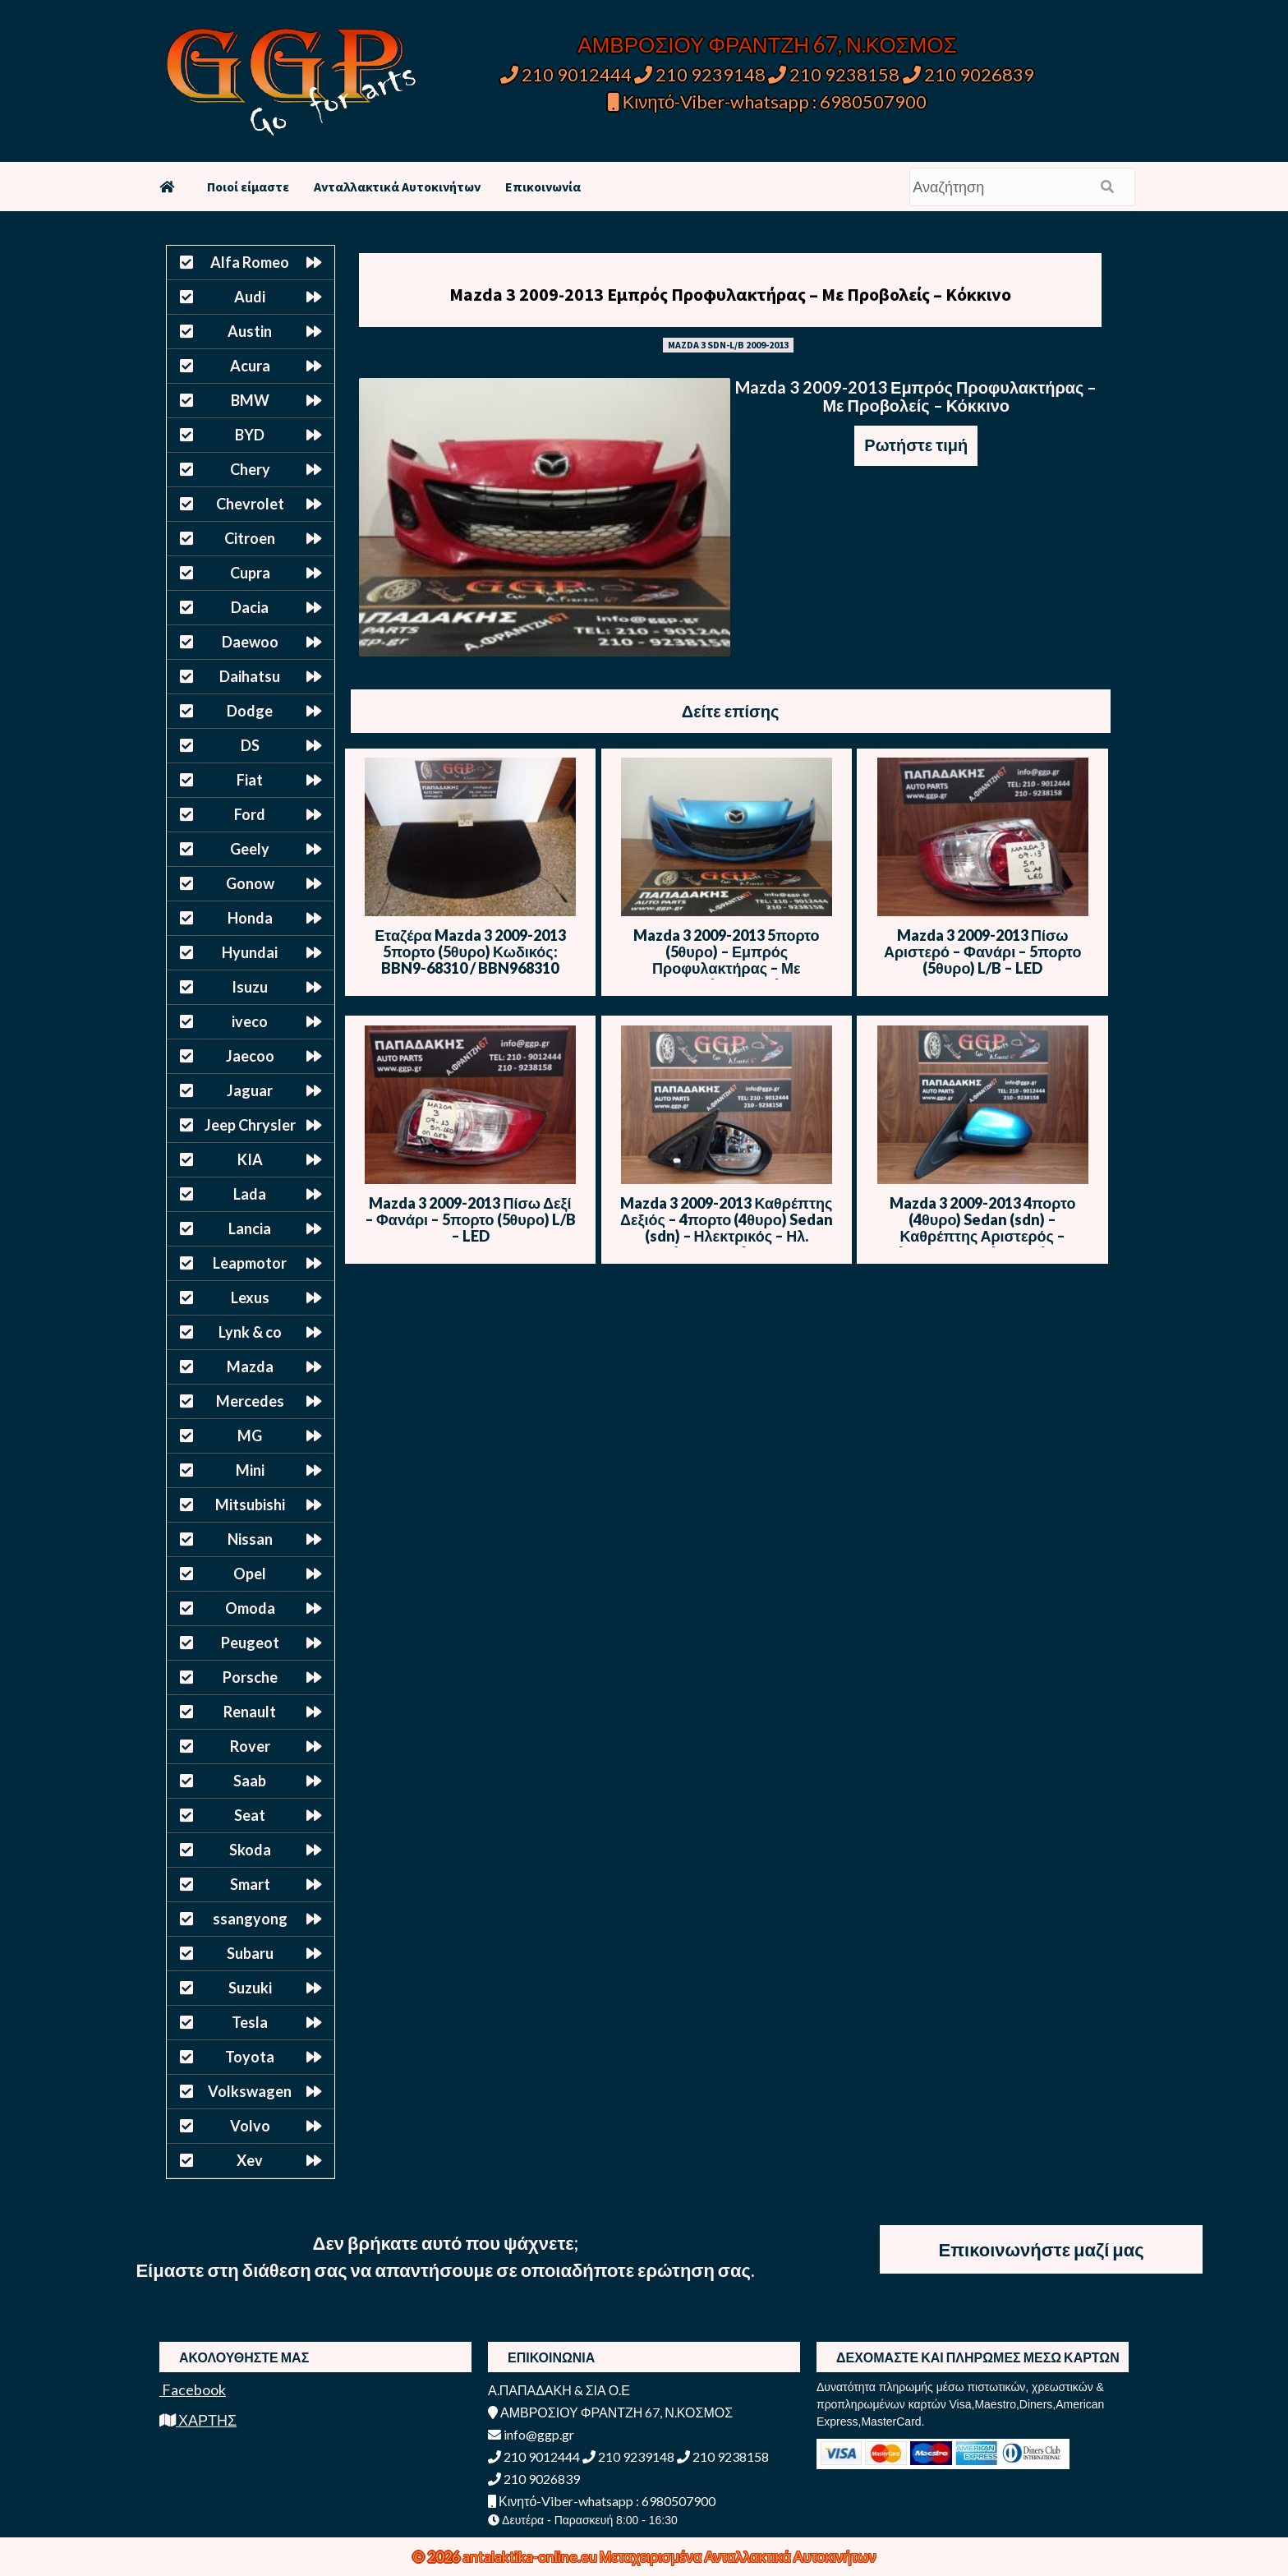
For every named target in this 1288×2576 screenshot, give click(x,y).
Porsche (250, 1677)
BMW (250, 400)
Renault (249, 1712)
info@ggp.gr (531, 2434)
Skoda (250, 1850)
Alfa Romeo (249, 262)
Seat (249, 1815)
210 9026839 (968, 74)
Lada (249, 1194)
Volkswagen (250, 2091)
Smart (250, 1884)
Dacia (250, 607)
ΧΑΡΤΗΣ (198, 2420)
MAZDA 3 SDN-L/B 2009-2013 (728, 345)
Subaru (250, 1953)
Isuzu (250, 987)
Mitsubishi (250, 1504)
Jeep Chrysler (250, 1125)
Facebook (192, 2389)
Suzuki (250, 1988)
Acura (250, 366)
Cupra (250, 573)
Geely (249, 849)
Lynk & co (250, 1332)
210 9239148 (700, 74)
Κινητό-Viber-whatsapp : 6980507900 (767, 101)
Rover (250, 1746)
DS (250, 745)
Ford (249, 814)
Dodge (250, 711)
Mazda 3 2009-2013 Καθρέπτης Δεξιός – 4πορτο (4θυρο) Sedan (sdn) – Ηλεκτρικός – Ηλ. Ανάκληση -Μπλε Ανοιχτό (726, 1227)
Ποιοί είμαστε (248, 186)
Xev (250, 2160)
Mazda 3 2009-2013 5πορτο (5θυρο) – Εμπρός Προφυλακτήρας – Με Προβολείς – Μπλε (726, 959)
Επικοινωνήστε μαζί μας (1041, 2249)
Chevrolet (250, 504)
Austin (250, 331)
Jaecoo (250, 1056)
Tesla (250, 2022)
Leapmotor (250, 1263)
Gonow (250, 883)
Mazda (250, 1366)
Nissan (250, 1539)
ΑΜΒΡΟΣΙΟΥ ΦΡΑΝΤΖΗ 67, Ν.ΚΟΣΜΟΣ (766, 44)
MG (249, 1435)
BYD (249, 435)
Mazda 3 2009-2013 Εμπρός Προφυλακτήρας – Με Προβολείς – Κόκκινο (730, 294)
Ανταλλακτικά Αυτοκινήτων (397, 186)
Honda (250, 918)
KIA (250, 1159)
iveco (250, 1021)
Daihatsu (249, 676)
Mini (250, 1470)
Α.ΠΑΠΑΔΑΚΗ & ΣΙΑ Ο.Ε (559, 2390)
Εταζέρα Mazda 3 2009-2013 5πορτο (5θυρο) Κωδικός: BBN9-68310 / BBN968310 (470, 951)
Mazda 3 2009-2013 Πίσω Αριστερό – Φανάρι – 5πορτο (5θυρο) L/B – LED (983, 951)
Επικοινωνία (543, 186)
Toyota (249, 2057)
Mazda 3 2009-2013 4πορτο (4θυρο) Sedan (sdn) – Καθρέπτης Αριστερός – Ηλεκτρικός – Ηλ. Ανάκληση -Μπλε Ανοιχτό (982, 1236)
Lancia (249, 1228)
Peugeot (250, 1643)
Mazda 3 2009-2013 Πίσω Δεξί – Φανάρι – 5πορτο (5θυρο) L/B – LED (470, 1219)
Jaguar (250, 1090)
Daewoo (250, 642)
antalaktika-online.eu (531, 2556)
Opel (249, 1573)
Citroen (249, 538)
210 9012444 (566, 74)
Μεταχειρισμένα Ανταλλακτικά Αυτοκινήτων (738, 2556)
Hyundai (250, 952)
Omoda (250, 1608)
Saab (249, 1781)
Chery (250, 469)
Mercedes (250, 1401)
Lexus (250, 1297)
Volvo (250, 2126)
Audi (249, 297)
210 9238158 (835, 74)
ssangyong (250, 1919)
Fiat (250, 780)
